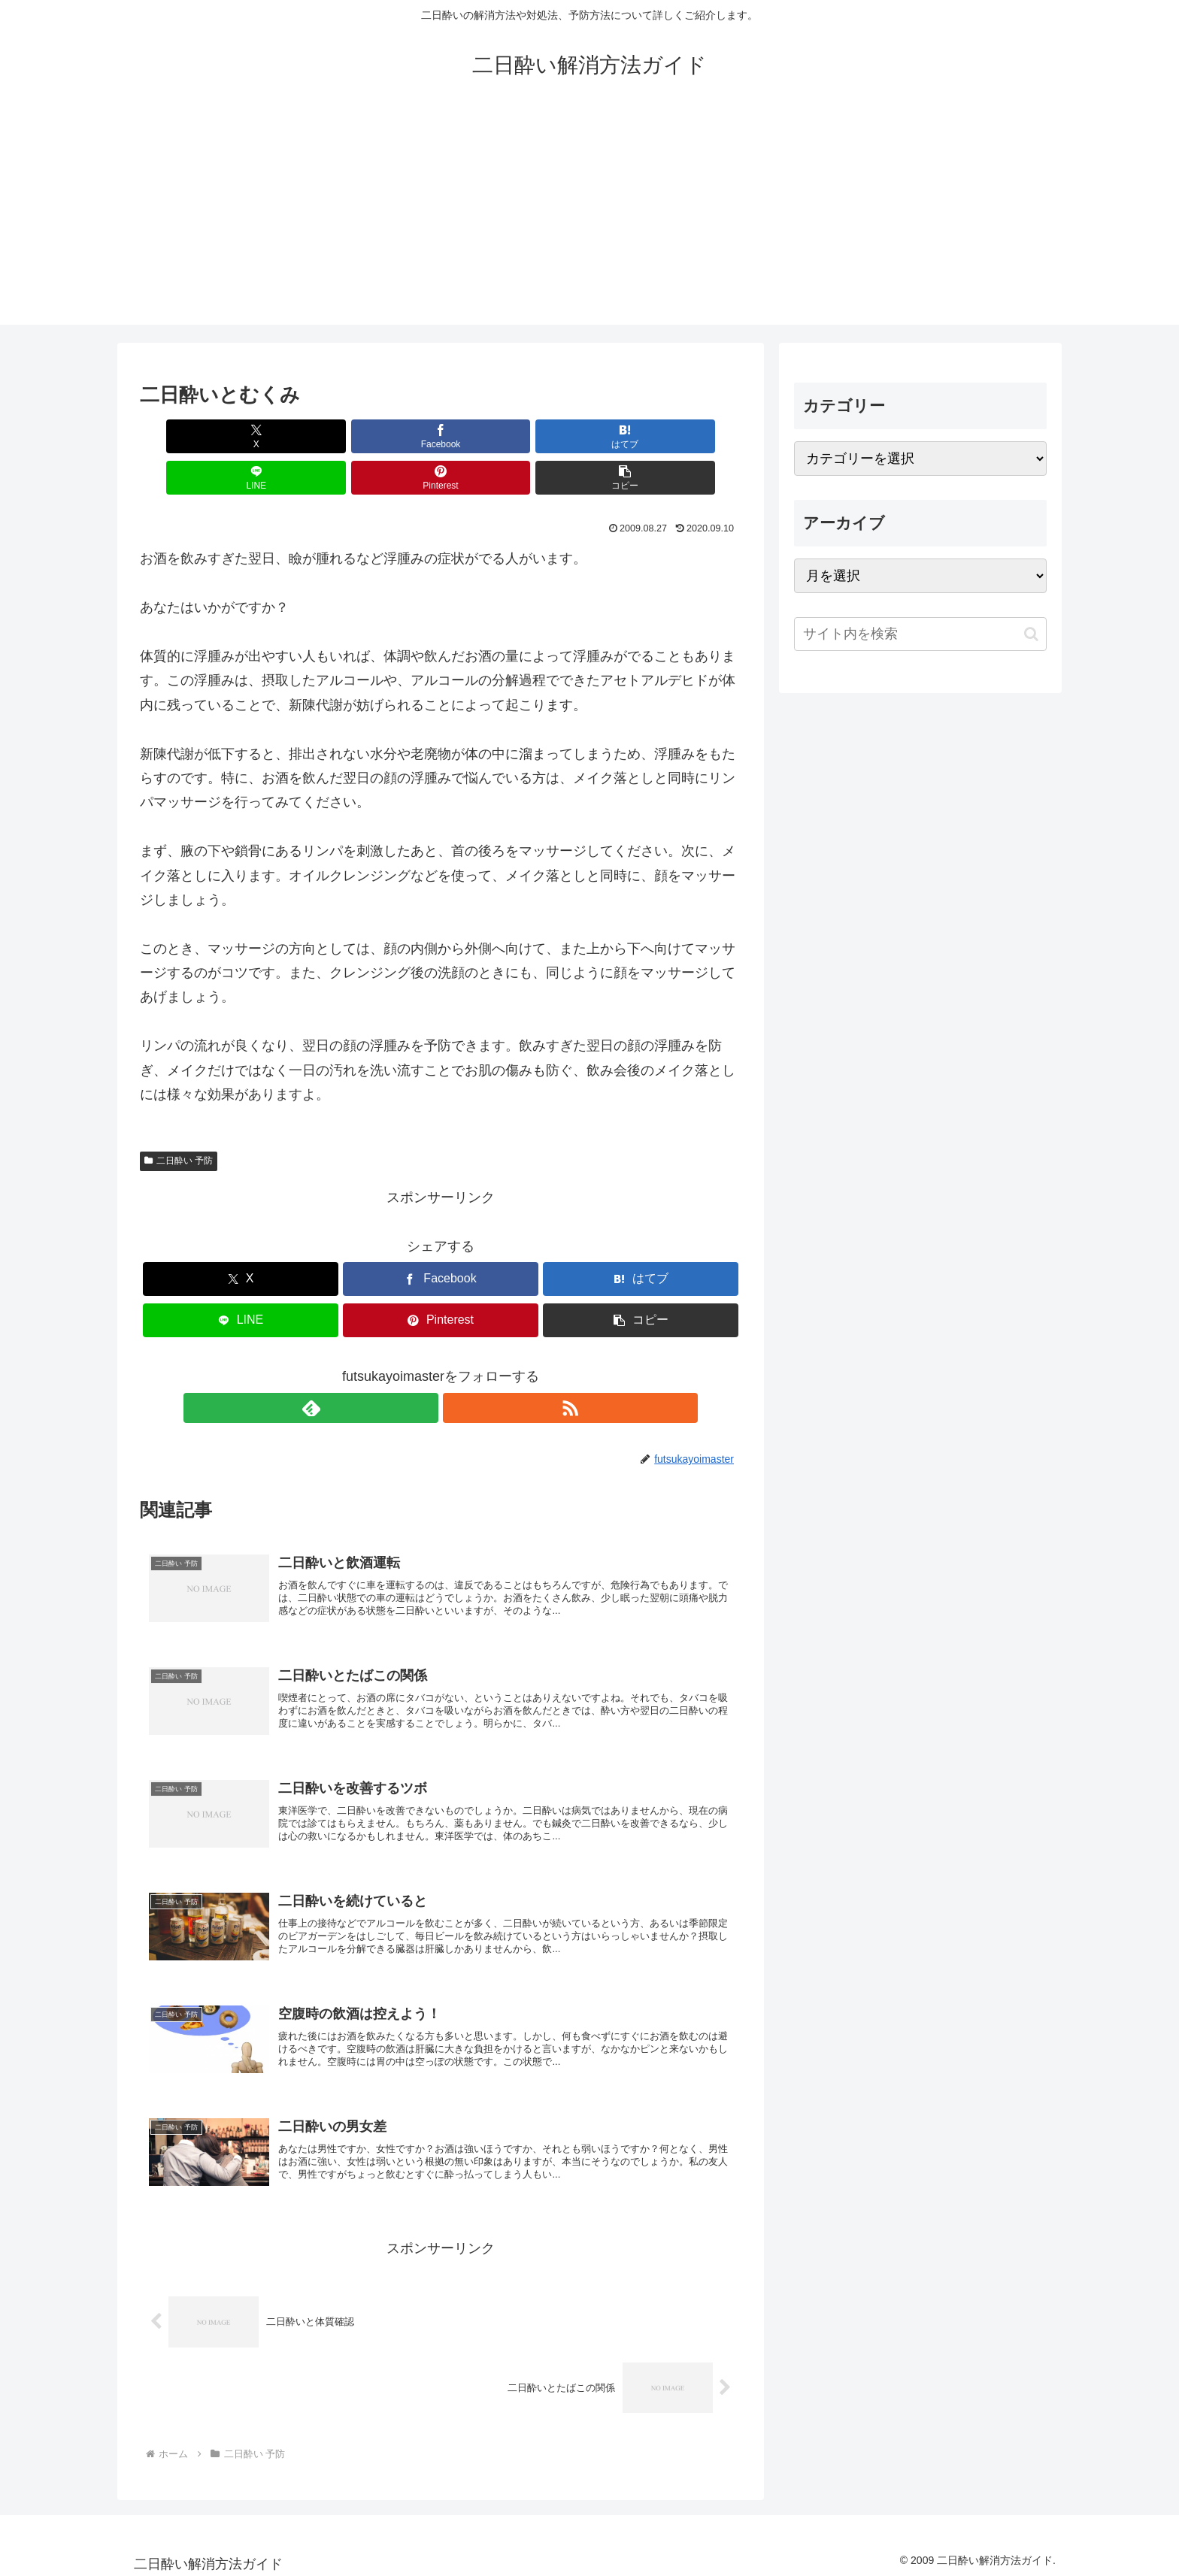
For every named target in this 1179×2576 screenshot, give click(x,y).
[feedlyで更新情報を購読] (423, 1367)
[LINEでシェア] (491, 436)
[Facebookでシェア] (289, 436)
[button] (693, 436)
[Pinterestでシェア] (592, 436)
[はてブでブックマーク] (390, 436)
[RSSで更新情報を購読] (458, 1367)
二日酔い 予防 (178, 1119)
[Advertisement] (589, 219)
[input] (920, 634)
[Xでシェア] (188, 436)
